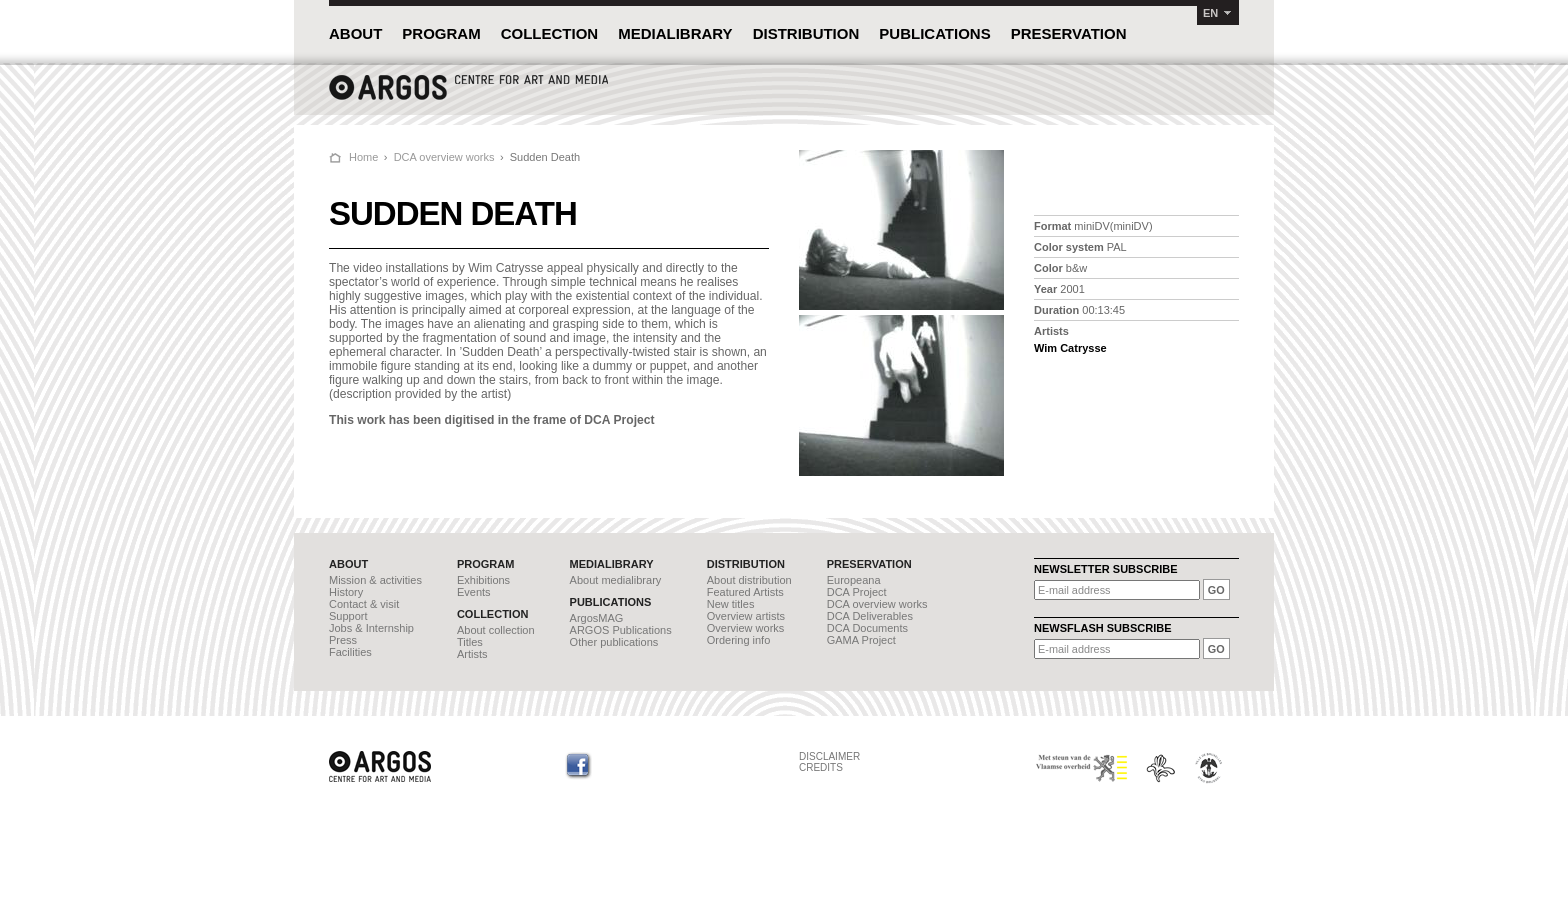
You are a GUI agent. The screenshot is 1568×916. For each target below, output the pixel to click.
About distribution (749, 580)
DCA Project (857, 592)
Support (348, 616)
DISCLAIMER (829, 756)
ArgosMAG (597, 618)
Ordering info (739, 640)
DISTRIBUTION (806, 33)
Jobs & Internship (371, 628)
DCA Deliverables (870, 616)
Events (474, 592)
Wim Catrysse (1070, 348)
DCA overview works (444, 157)
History (346, 592)
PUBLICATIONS (934, 33)
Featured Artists (745, 592)
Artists (472, 654)
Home (363, 157)
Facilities (350, 652)
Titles (470, 642)
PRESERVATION (1069, 33)
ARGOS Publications (621, 630)
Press (343, 640)
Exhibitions (483, 580)
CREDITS (821, 767)
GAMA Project (861, 640)
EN (1210, 13)
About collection (496, 630)
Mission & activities (375, 580)
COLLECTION (550, 33)
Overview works (746, 628)
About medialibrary (616, 580)
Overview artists (746, 616)
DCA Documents (867, 628)
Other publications (614, 642)
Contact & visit (364, 604)
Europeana (854, 580)
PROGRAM (441, 33)
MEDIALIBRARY (675, 33)
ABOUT (355, 33)
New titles (731, 604)
